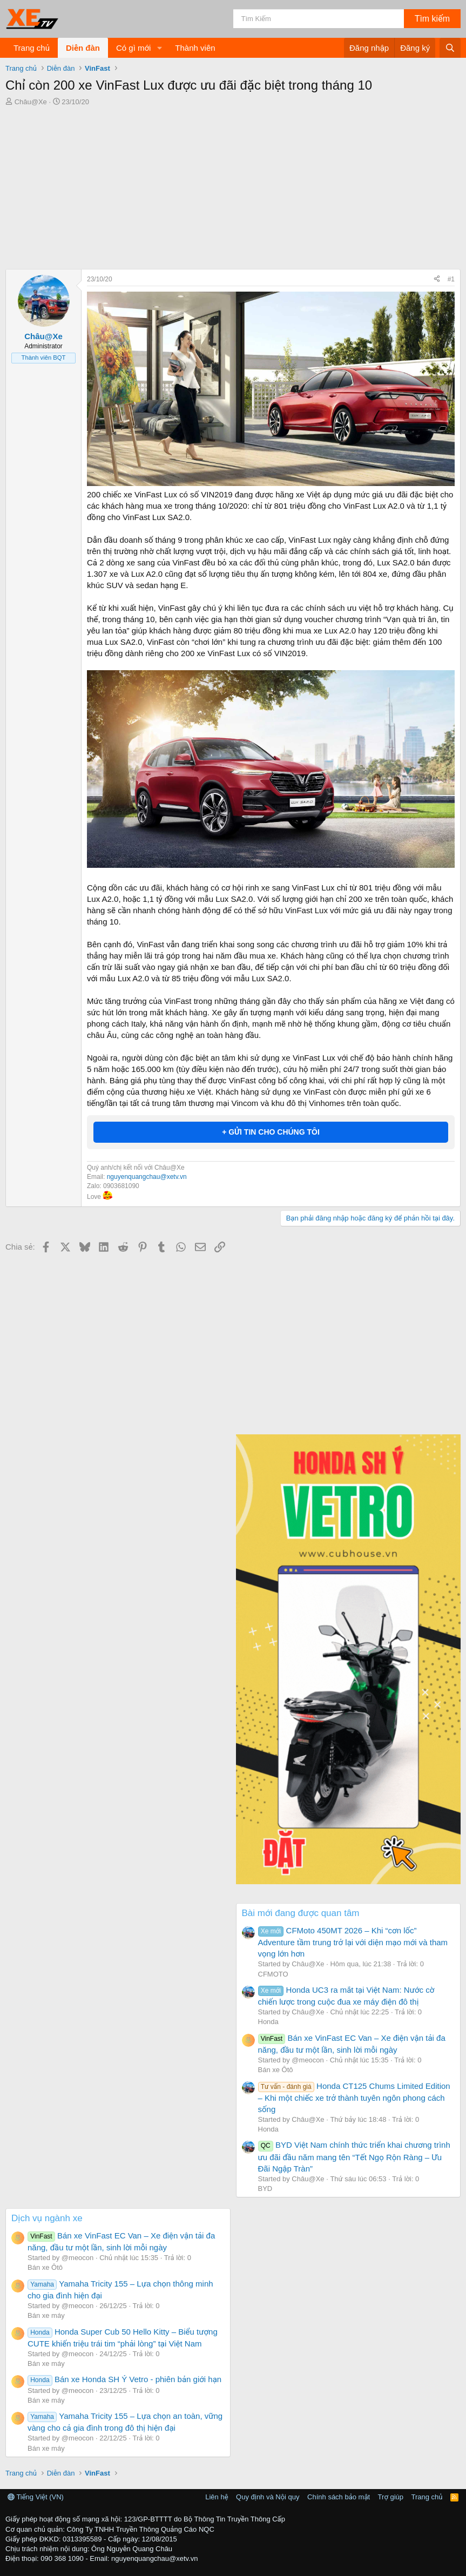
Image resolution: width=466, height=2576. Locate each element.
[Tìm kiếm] (318, 18)
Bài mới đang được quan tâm (301, 1913)
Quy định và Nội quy (268, 2497)
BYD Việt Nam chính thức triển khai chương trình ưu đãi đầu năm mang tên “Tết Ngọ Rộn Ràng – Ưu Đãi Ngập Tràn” (354, 2156)
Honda (268, 2022)
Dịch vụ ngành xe (47, 2218)
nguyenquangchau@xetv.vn (147, 1177)
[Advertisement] (233, 188)
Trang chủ (31, 47)
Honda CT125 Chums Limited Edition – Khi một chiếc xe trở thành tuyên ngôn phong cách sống (354, 2097)
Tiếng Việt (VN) (36, 2497)
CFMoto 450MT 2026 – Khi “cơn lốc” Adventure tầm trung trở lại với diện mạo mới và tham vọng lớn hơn (353, 1942)
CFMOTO (273, 1974)
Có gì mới (133, 47)
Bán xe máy (46, 2315)
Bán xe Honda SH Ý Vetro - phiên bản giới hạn (124, 2379)
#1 (451, 279)
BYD (265, 2188)
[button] (159, 48)
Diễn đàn (83, 47)
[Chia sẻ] (437, 279)
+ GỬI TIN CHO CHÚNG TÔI (271, 1132)
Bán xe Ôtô (275, 2070)
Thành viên (195, 47)
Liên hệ (216, 2497)
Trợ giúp (390, 2497)
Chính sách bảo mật (338, 2497)
